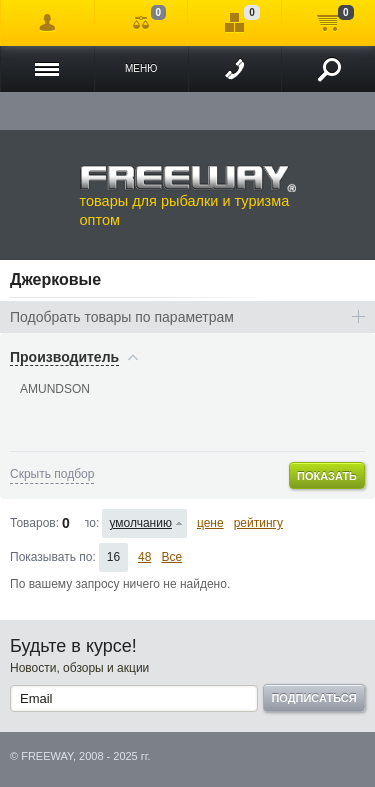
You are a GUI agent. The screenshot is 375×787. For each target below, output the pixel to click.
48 (144, 557)
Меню (141, 68)
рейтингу (258, 523)
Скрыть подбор (52, 474)
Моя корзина (328, 23)
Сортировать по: (92, 523)
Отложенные (234, 23)
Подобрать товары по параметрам (122, 317)
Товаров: (34, 523)
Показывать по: (53, 557)
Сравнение (141, 23)
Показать (327, 476)
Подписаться (313, 698)
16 (113, 557)
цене (210, 523)
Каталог (47, 69)
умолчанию (140, 523)
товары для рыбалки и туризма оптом (188, 196)
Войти (47, 23)
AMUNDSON (55, 389)
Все (171, 557)
